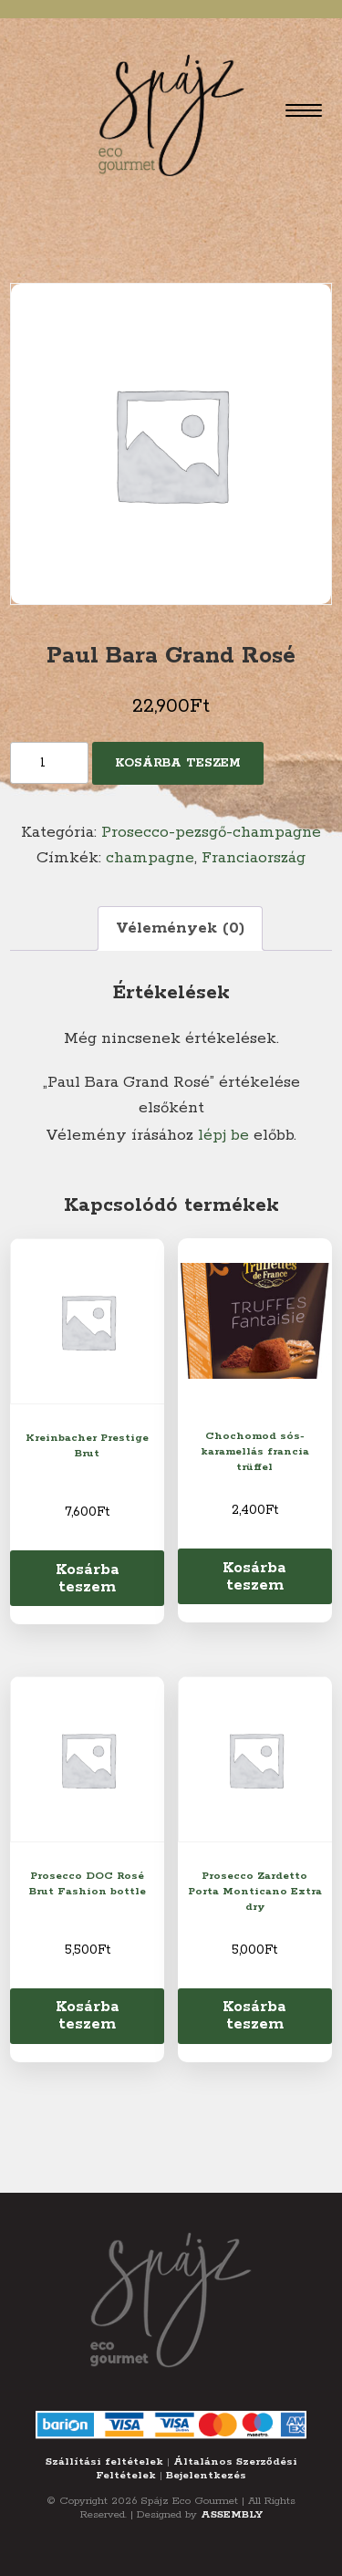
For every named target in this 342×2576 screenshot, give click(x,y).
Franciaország (254, 858)
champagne (150, 858)
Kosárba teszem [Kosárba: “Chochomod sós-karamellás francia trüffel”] (254, 1576)
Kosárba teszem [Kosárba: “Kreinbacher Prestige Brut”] (87, 1578)
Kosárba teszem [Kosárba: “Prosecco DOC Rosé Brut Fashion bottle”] (87, 2015)
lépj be (223, 1135)
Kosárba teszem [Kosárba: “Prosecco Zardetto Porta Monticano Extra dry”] (254, 2015)
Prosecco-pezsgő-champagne (211, 832)
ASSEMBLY (232, 2514)
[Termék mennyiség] (49, 763)
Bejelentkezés (206, 2475)
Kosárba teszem (178, 763)
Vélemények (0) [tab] (180, 928)
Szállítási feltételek (104, 2461)
